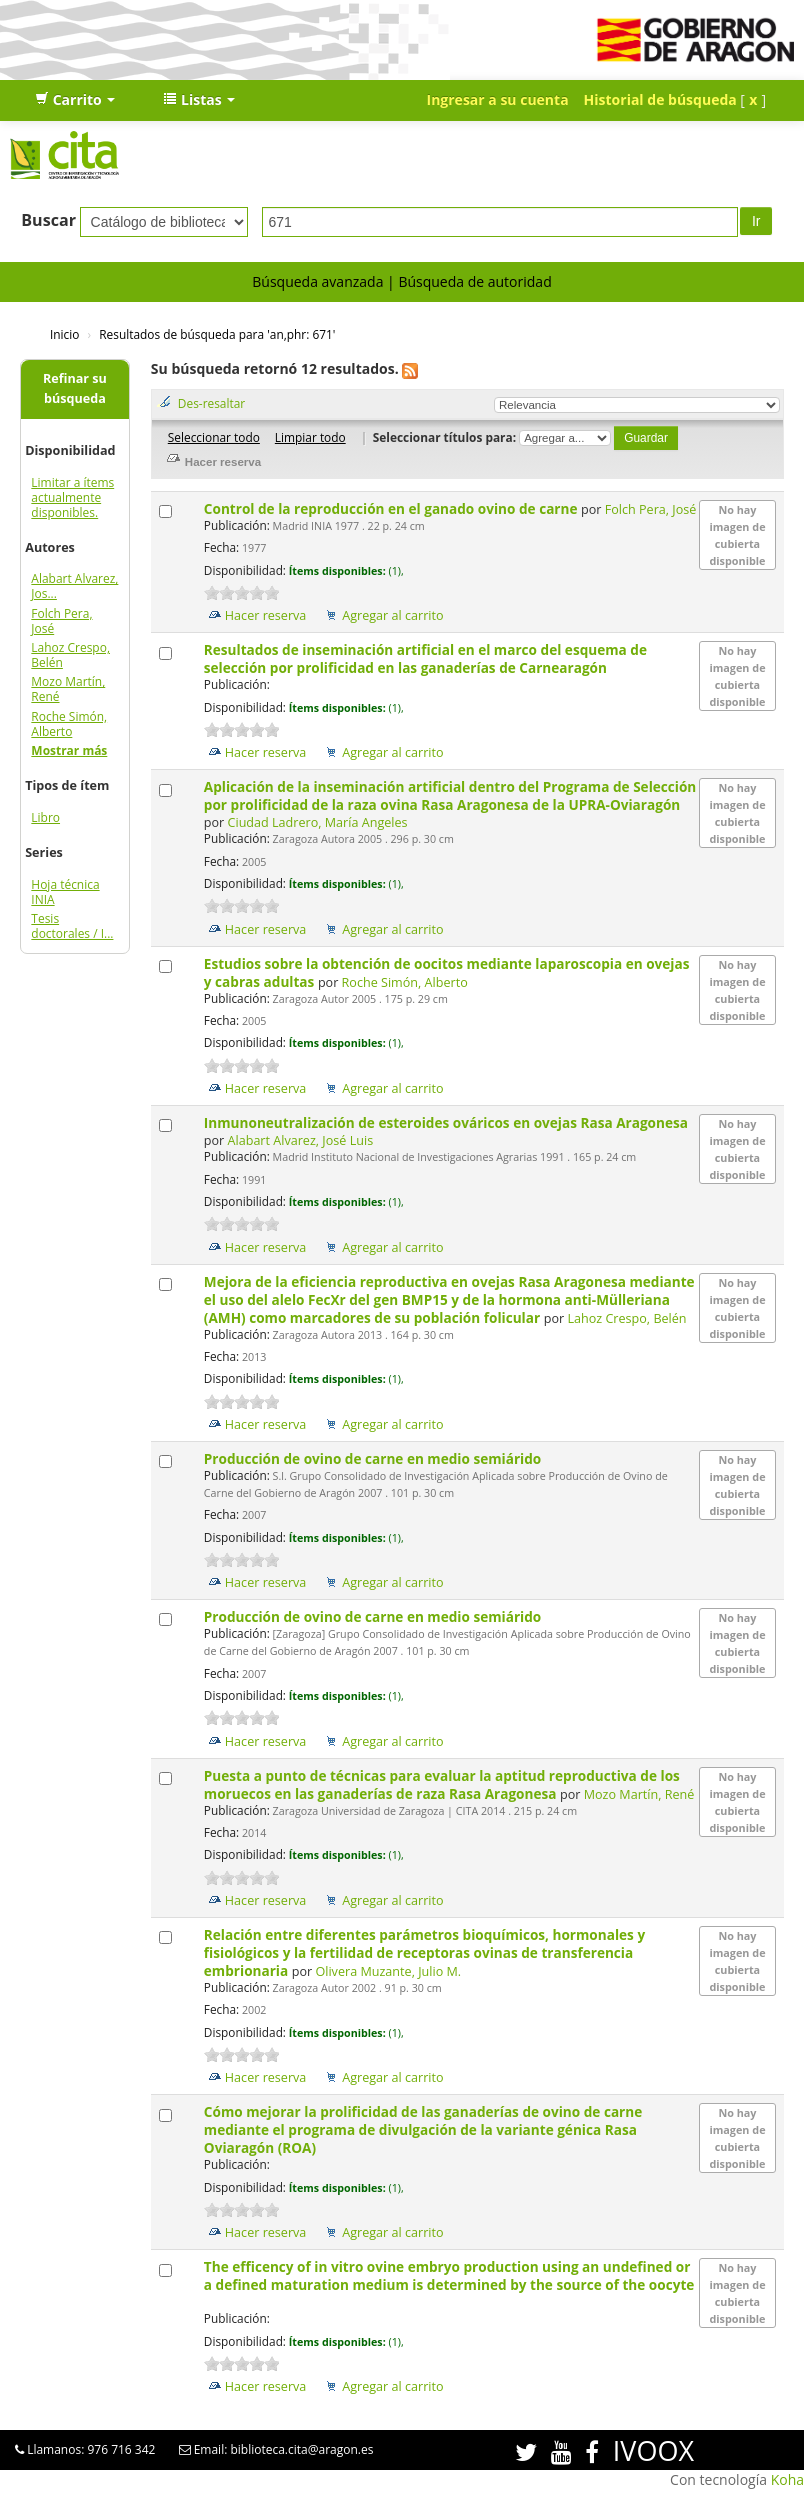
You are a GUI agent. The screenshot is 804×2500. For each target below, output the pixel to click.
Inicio (64, 334)
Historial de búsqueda (660, 99)
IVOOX (653, 2450)
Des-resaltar (211, 403)
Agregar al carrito (392, 615)
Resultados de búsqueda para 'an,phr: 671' (217, 334)
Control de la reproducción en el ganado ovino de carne (392, 508)
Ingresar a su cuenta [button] (498, 99)
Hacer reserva (266, 615)
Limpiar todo (310, 437)
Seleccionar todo (214, 437)
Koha (787, 2479)
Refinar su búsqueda (75, 388)
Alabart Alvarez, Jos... (74, 586)
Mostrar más (69, 750)
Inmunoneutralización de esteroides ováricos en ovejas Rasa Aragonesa (446, 1122)
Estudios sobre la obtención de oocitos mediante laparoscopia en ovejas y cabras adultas (447, 972)
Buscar (48, 220)
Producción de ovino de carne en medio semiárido (374, 1458)
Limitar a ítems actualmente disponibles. (72, 497)
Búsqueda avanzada (317, 281)
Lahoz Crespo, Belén (70, 655)
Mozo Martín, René (68, 689)
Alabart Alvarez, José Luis (301, 1140)
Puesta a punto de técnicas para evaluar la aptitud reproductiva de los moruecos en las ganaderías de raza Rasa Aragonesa (442, 1784)
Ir (756, 221)
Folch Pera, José (61, 621)
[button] (75, 100)
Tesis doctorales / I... (72, 926)
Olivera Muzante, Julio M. (388, 1971)
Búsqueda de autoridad (474, 281)
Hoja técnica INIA (65, 892)
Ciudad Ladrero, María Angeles (318, 822)
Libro (45, 817)
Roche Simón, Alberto (69, 724)
